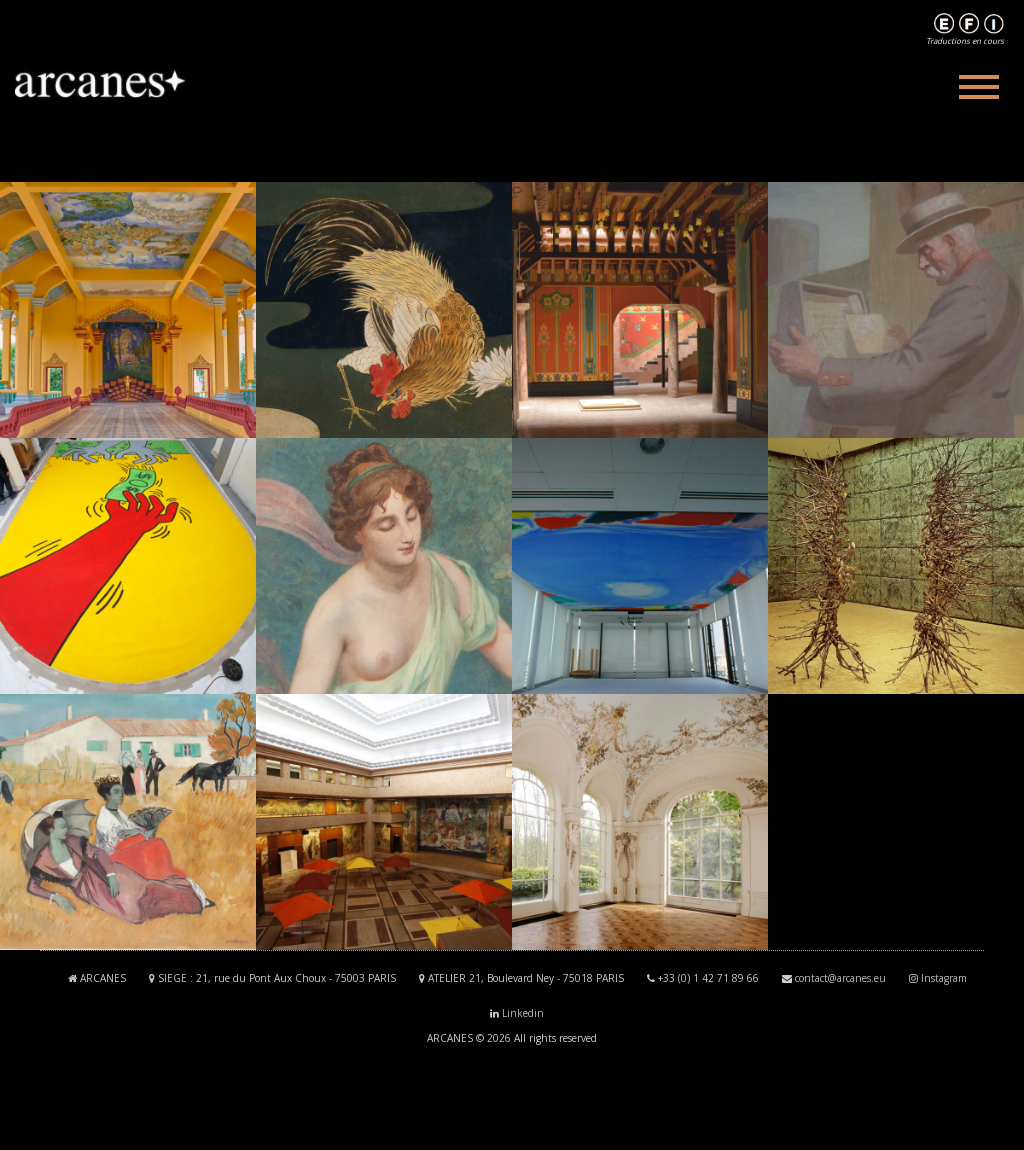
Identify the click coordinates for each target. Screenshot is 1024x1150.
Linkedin (523, 1013)
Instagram (944, 978)
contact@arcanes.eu (840, 978)
